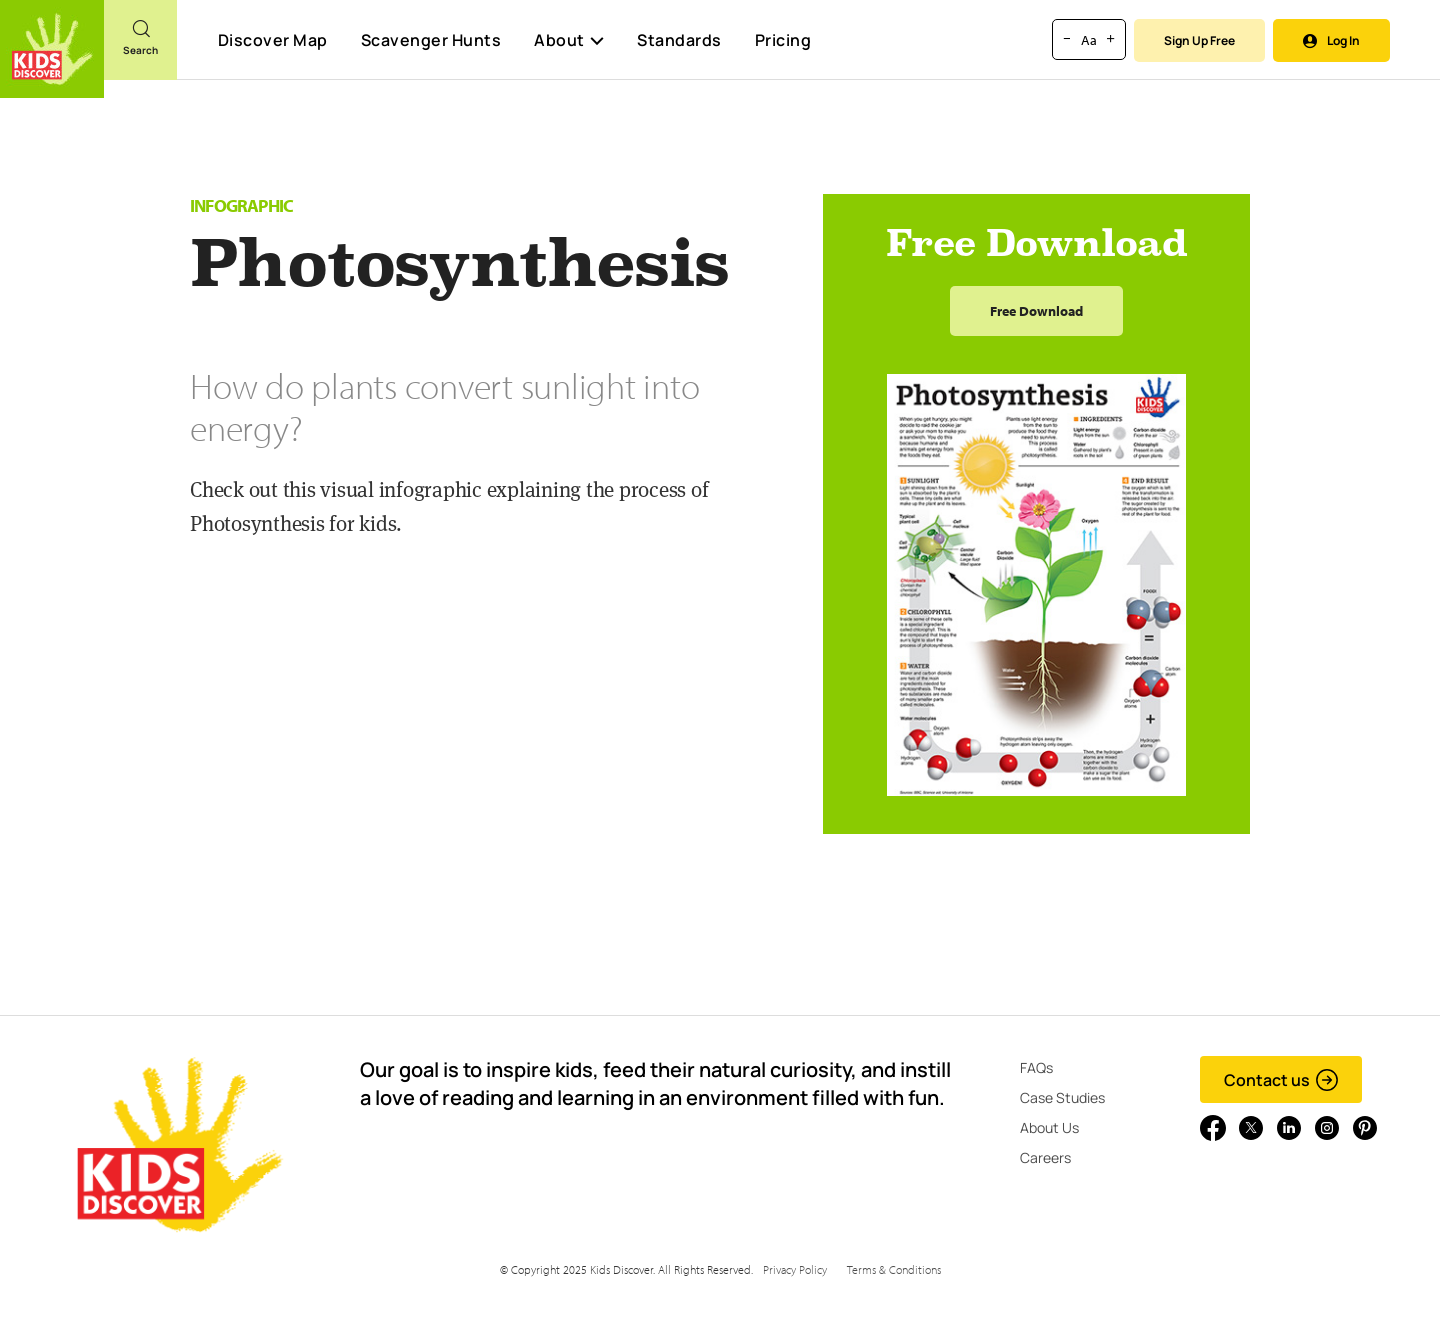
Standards (679, 40)
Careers (1045, 1157)
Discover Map (273, 40)
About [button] (569, 40)
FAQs (1036, 1067)
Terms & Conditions (894, 1269)
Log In (1331, 40)
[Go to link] (52, 49)
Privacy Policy (795, 1269)
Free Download (1036, 311)
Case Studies (1062, 1097)
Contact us (1281, 1080)
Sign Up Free (1199, 40)
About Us (1049, 1127)
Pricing (783, 40)
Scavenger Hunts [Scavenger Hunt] (430, 41)
